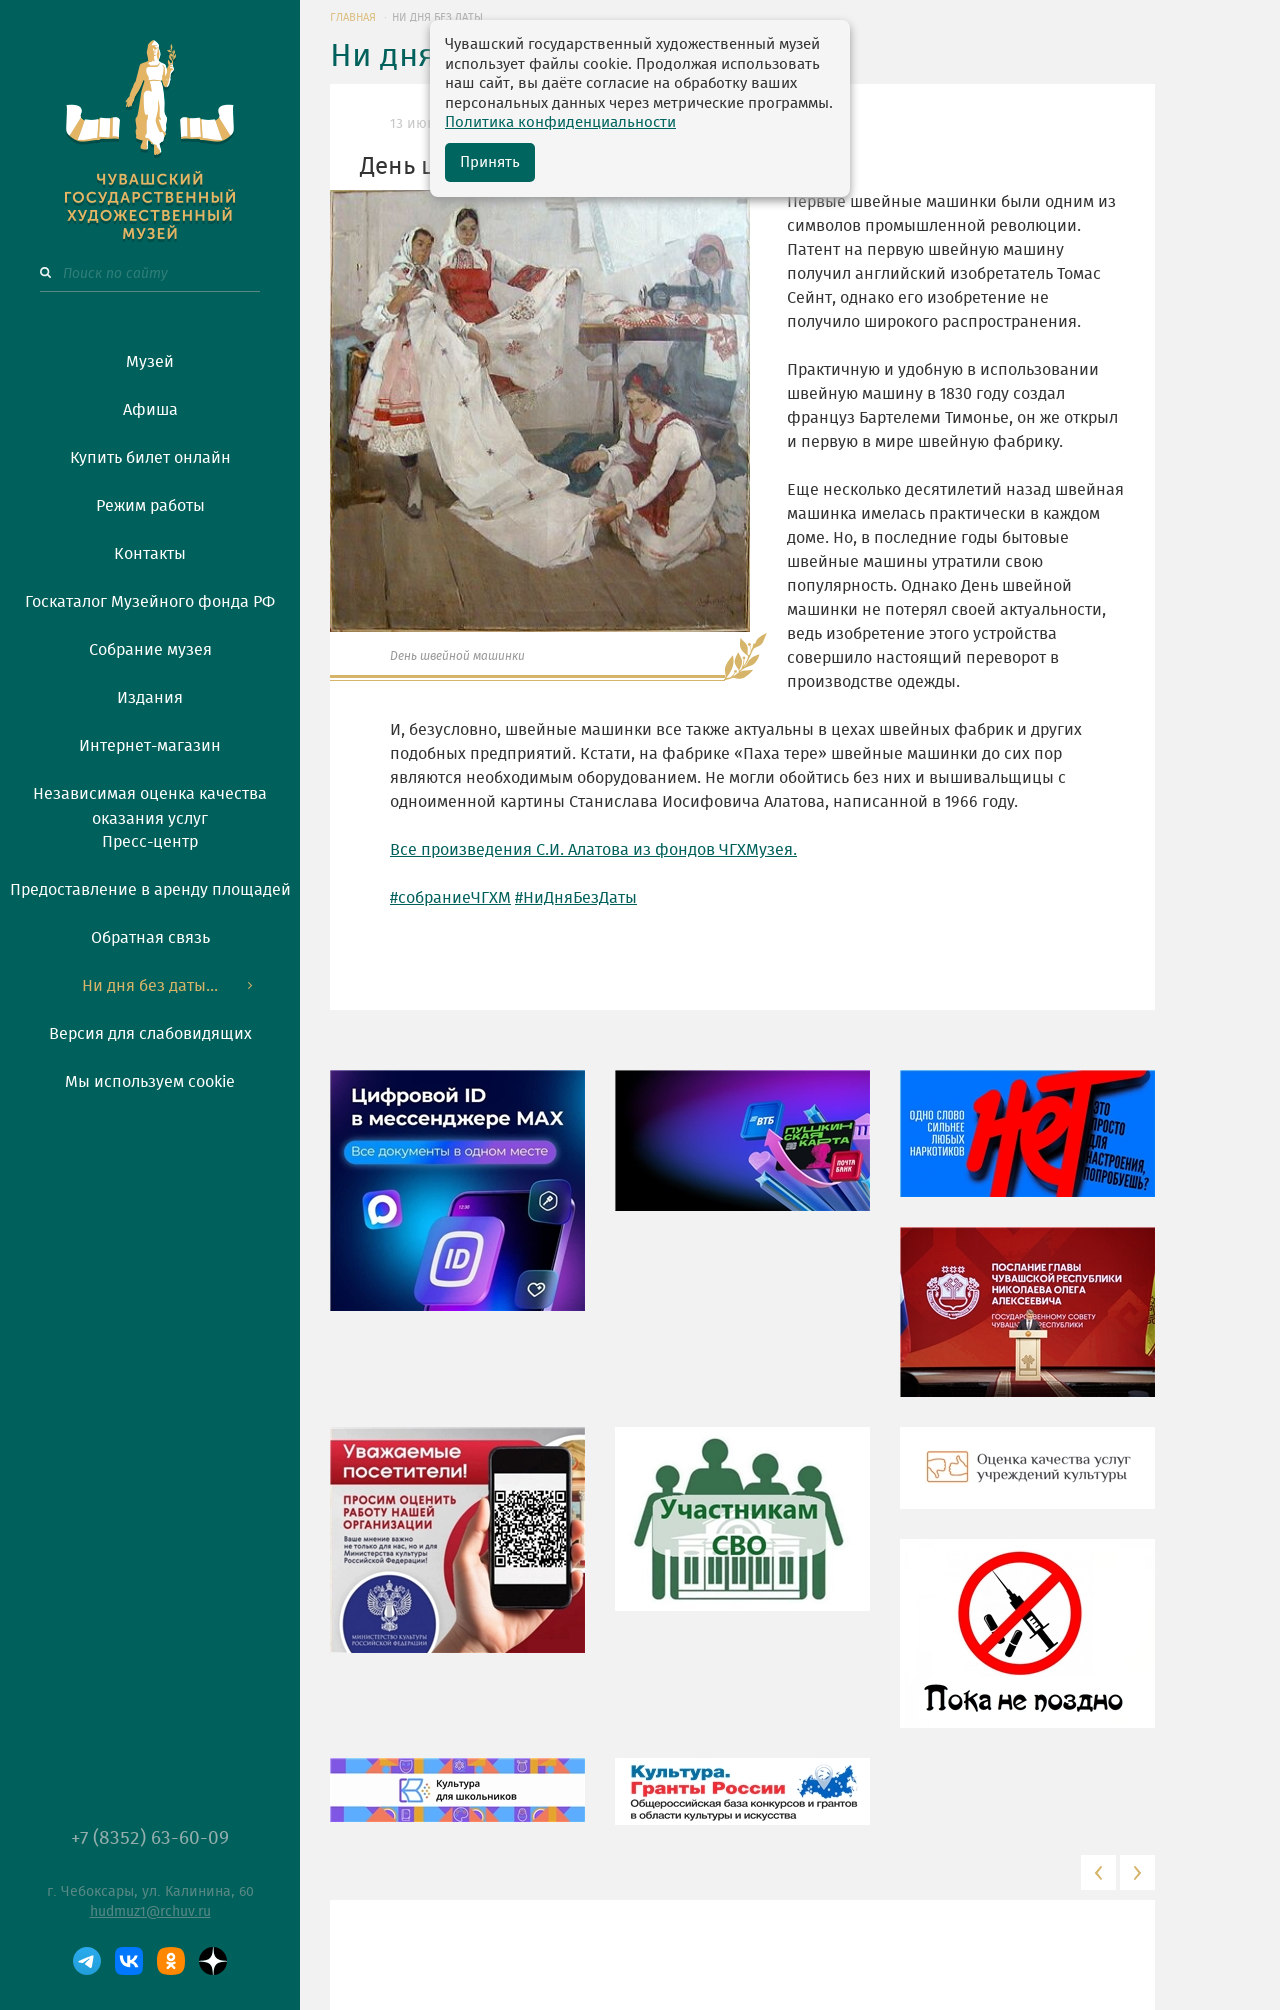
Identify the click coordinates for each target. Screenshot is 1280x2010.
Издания (150, 698)
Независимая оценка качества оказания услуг (150, 803)
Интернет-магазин (150, 746)
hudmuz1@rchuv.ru (150, 1912)
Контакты (150, 554)
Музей (150, 362)
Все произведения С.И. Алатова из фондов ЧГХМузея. (593, 850)
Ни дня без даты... (150, 986)
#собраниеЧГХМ (450, 898)
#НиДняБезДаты (576, 898)
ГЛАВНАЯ (353, 17)
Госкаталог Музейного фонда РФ (150, 602)
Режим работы (150, 506)
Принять (490, 162)
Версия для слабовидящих (150, 1034)
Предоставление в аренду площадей (150, 890)
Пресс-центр (150, 842)
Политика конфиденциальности (560, 122)
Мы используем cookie (150, 1082)
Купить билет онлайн (150, 458)
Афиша (150, 410)
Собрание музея (150, 650)
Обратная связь (150, 938)
